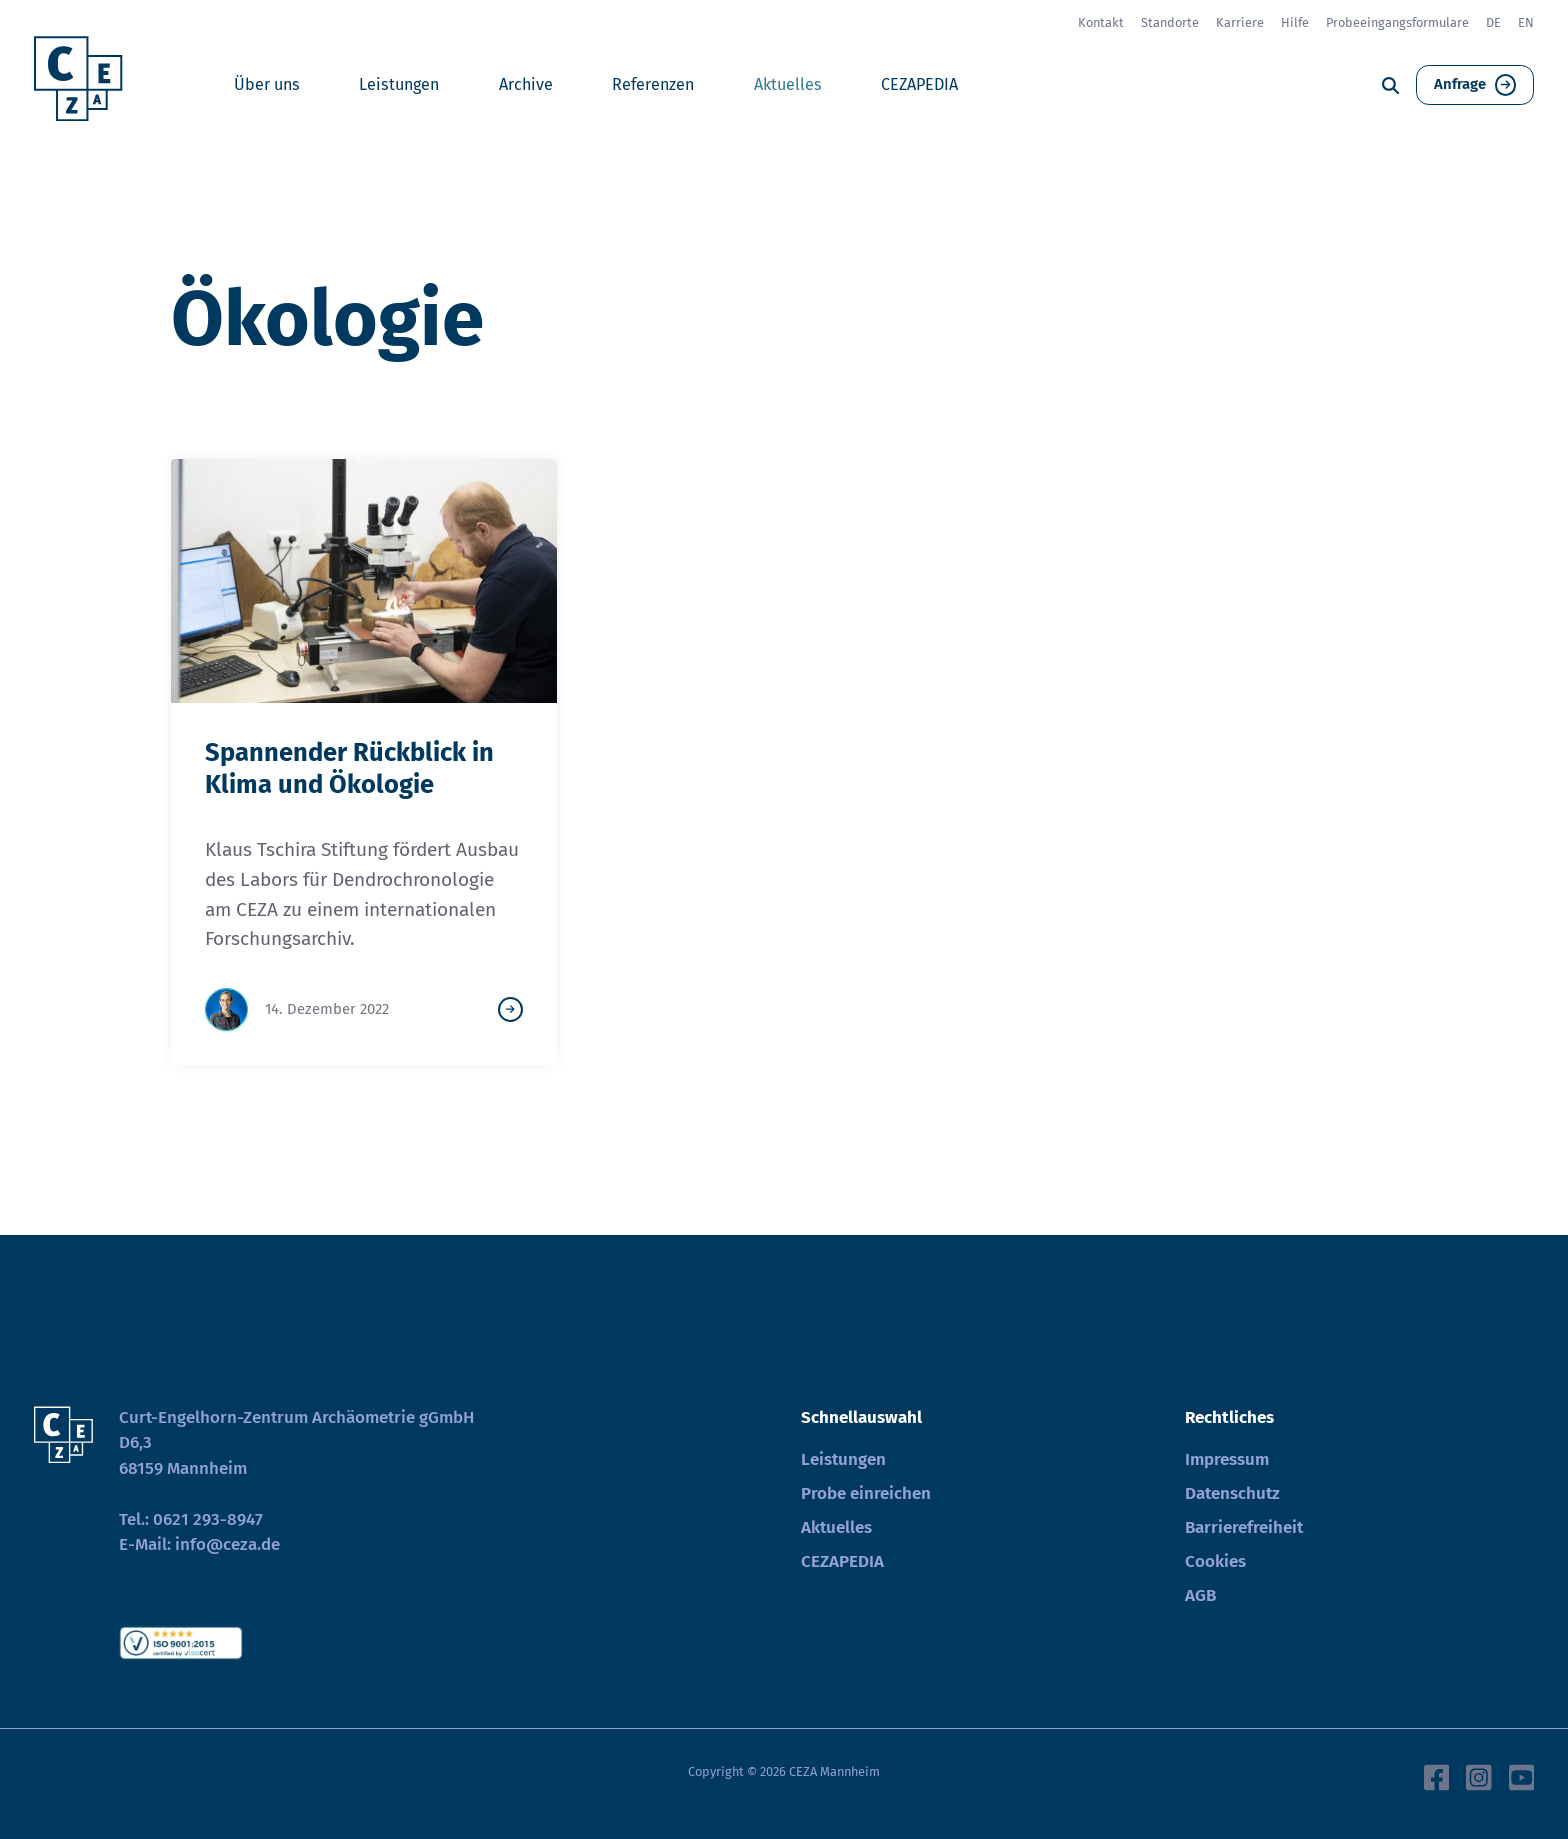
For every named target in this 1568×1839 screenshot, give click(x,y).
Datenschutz (1232, 1493)
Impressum (1227, 1459)
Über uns (267, 84)
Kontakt (1101, 22)
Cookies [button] (1215, 1561)
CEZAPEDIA (919, 84)
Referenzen (653, 84)
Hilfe (1295, 22)
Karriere (1240, 22)
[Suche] (1390, 85)
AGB (1200, 1595)
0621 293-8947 (208, 1519)
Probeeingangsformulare (1397, 22)
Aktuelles (788, 84)
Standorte (1170, 22)
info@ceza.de (227, 1544)
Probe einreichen (866, 1493)
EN (1526, 22)
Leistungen (399, 84)
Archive (526, 84)
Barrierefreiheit (1244, 1527)
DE (1493, 22)
